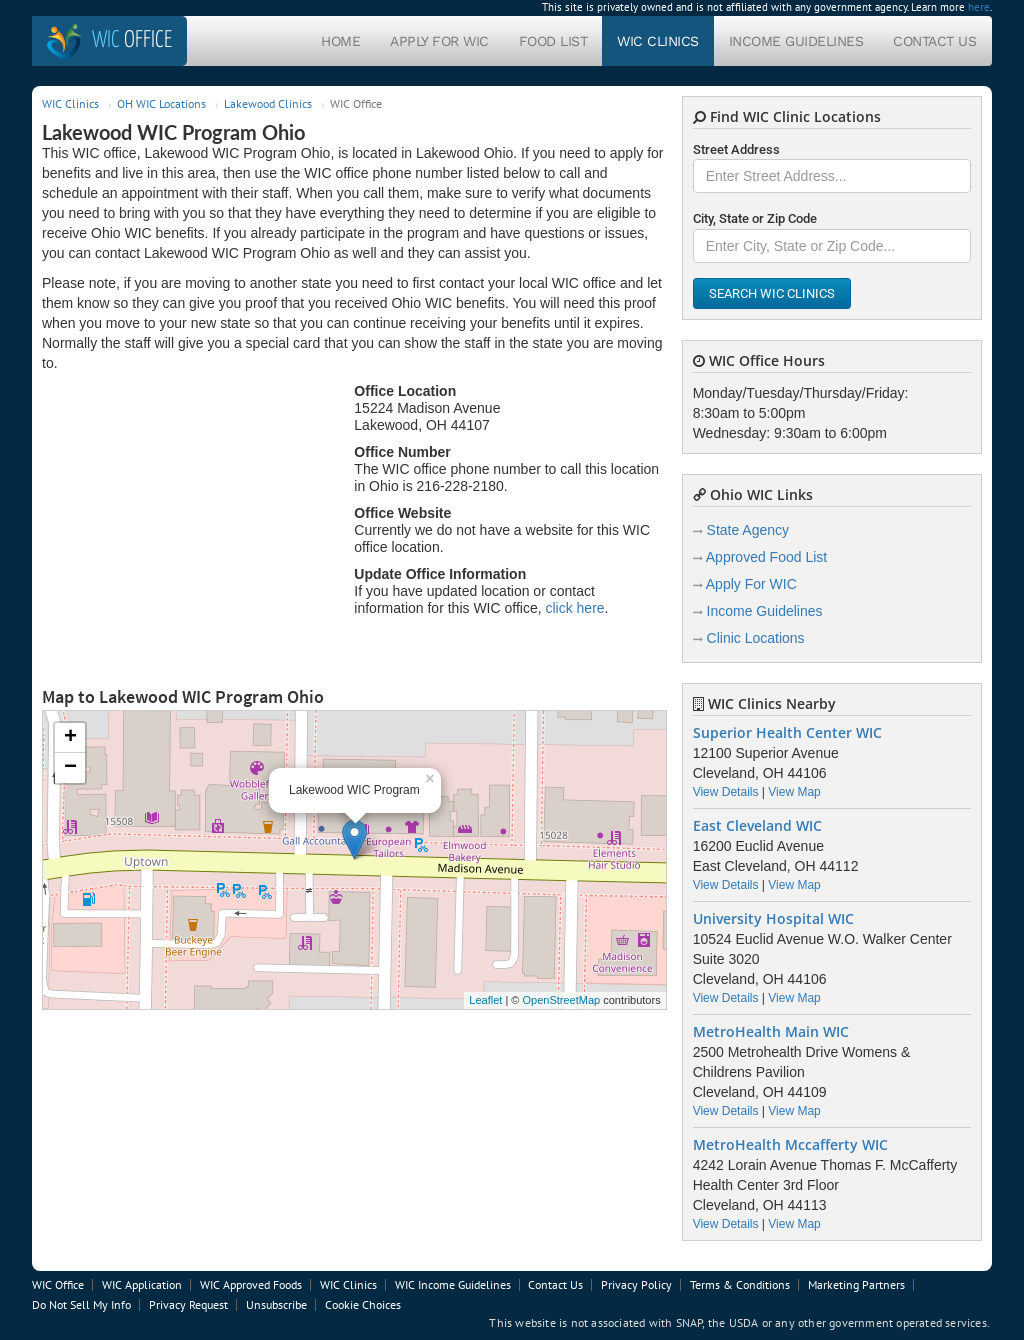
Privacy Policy (636, 1284)
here (979, 7)
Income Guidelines (796, 41)
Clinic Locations (756, 638)
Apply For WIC (439, 41)
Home (340, 41)
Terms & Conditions (740, 1284)
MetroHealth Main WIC (771, 1032)
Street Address (736, 149)
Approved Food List (766, 557)
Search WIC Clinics (772, 293)
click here (574, 608)
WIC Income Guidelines (453, 1284)
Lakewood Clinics (268, 103)
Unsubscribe (276, 1304)
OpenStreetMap (561, 1000)
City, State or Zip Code (755, 218)
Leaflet (485, 1000)
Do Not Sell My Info (81, 1304)
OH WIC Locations (161, 103)
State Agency (748, 530)
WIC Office (58, 1284)
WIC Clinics (658, 41)
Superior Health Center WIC (787, 733)
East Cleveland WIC (757, 826)
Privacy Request (188, 1304)
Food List (553, 41)
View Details (726, 792)
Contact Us (934, 41)
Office (132, 40)
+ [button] (70, 738)
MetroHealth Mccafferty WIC (790, 1145)
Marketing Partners (856, 1284)
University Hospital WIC (773, 919)
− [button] (70, 768)
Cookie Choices (363, 1304)
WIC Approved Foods (251, 1284)
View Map (794, 792)
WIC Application (142, 1284)
